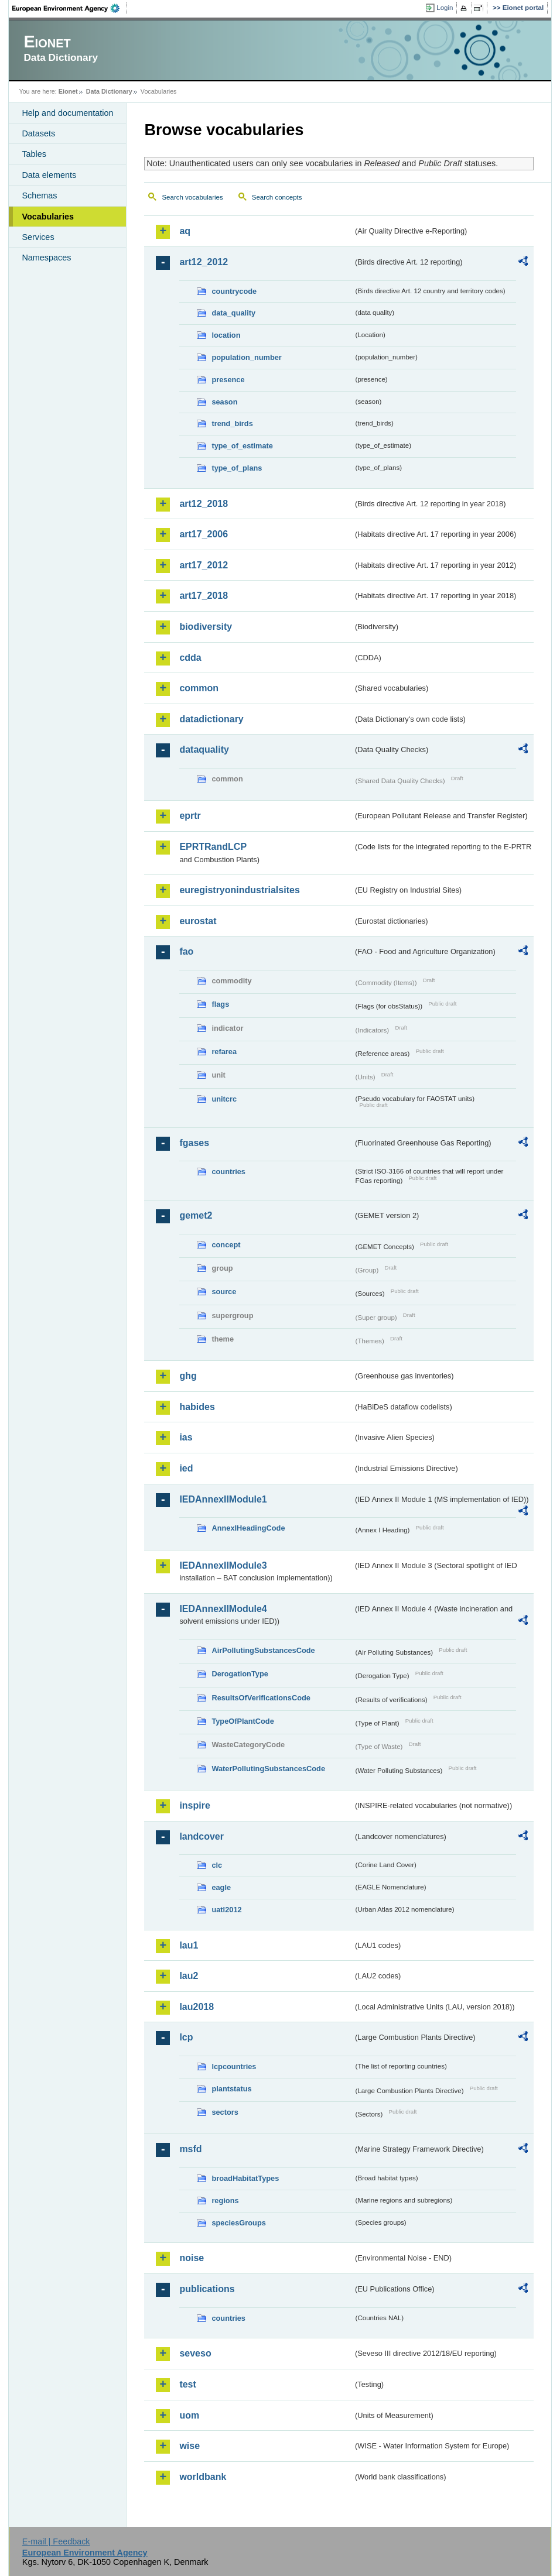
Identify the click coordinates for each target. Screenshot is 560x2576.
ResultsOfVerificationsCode (260, 1697)
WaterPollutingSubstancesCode (268, 1768)
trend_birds (231, 423)
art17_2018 (203, 596)
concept (225, 1244)
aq (184, 231)
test (187, 2384)
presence (227, 379)
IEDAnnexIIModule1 (223, 1499)
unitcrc (224, 1099)
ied (186, 1468)
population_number (246, 357)
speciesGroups (238, 2222)
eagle (221, 1887)
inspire (194, 1805)
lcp (186, 2037)
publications (206, 2289)
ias (185, 1437)
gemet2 (195, 1215)
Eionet (68, 91)
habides (196, 1407)
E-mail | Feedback (56, 2541)
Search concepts (277, 197)
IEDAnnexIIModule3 (223, 1565)
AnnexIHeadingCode (248, 1528)
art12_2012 (203, 262)
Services (38, 237)
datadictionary (211, 719)
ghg (187, 1376)
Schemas (39, 195)
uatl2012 (226, 1909)
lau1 (188, 1945)
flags (220, 1004)
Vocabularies (48, 216)
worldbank (202, 2477)
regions (224, 2200)
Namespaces (46, 257)
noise (191, 2258)
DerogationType (239, 1673)
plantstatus (231, 2088)
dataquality (203, 749)
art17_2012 (203, 565)
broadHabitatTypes (245, 2178)
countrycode (234, 291)
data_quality (233, 312)
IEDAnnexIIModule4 (223, 1609)
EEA (69, 8)
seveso (195, 2353)
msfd (190, 2149)
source (223, 1291)
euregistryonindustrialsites (239, 890)
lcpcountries (233, 2066)
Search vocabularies (192, 197)
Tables (34, 154)
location (225, 335)
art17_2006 (203, 534)
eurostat (197, 921)
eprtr (189, 816)
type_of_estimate (242, 445)
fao (186, 951)
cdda (190, 658)
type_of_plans (236, 468)
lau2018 (196, 2007)
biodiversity (205, 627)
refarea (224, 1051)
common (198, 688)
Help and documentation (67, 113)
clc (216, 1865)
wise (189, 2446)
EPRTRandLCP (213, 847)
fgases (194, 1143)
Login (444, 7)
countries (228, 1171)
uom (189, 2415)
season (224, 401)
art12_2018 (203, 504)
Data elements (49, 175)
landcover (201, 1836)
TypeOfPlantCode (242, 1721)
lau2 (188, 1976)
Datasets (38, 133)
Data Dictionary (109, 91)
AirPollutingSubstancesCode (263, 1650)
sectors (224, 2112)
